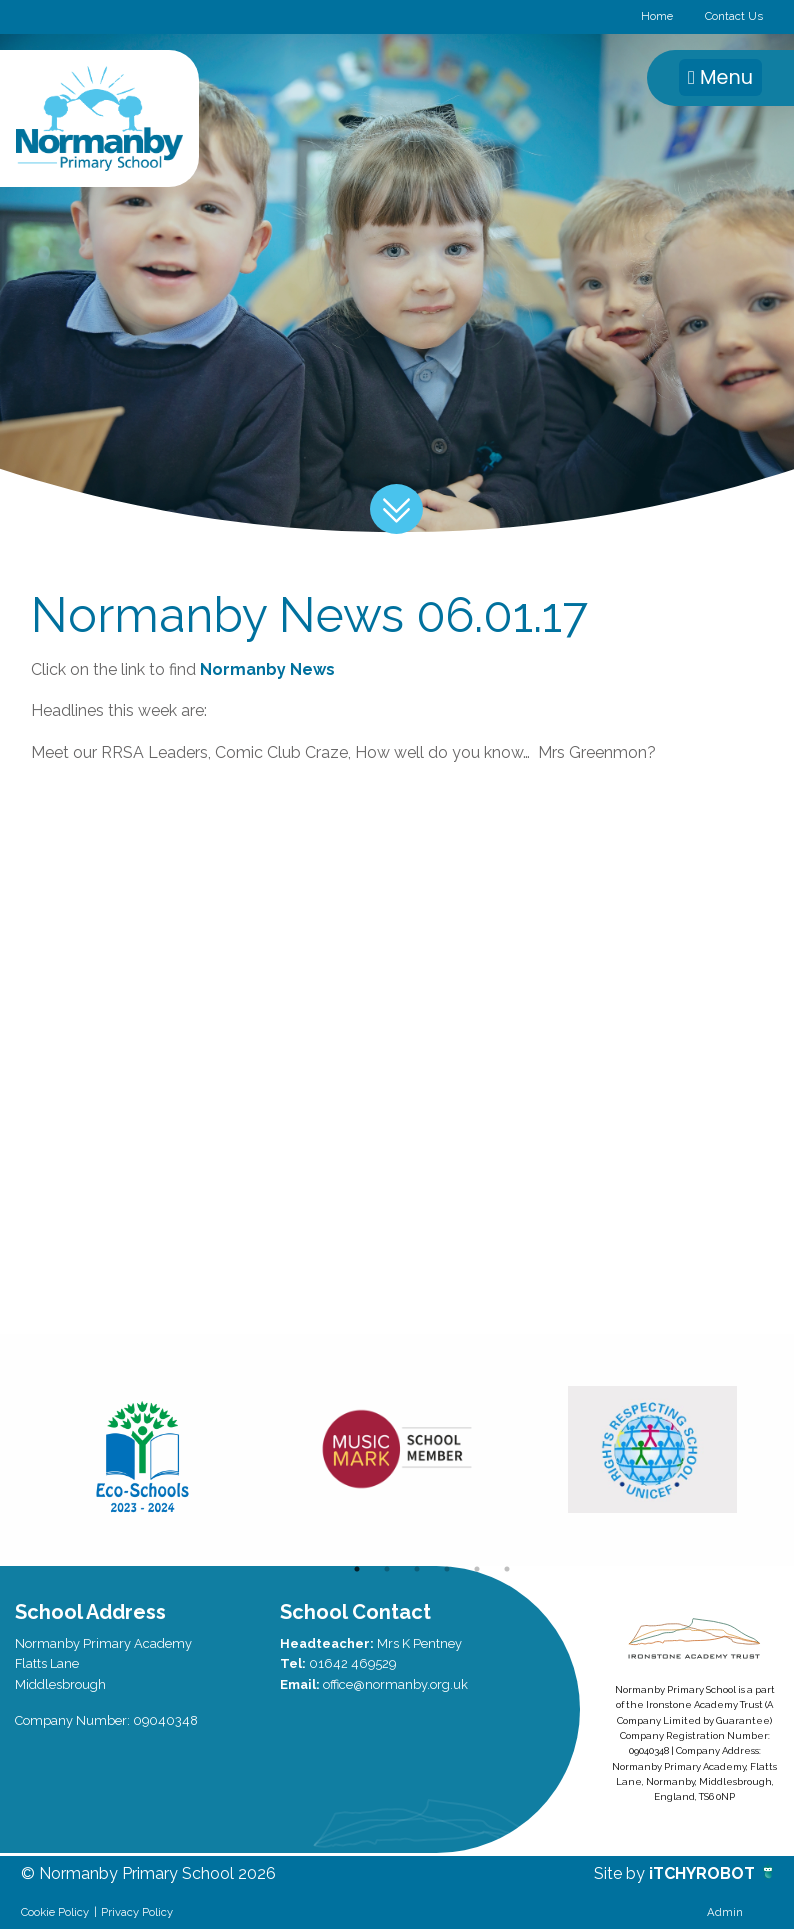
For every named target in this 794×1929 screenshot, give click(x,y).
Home (657, 16)
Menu (720, 77)
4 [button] (447, 1569)
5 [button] (477, 1569)
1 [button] (357, 1569)
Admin (725, 1912)
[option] (142, 1450)
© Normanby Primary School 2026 (148, 1873)
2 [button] (387, 1569)
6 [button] (507, 1569)
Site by (621, 1873)
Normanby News (267, 669)
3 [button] (417, 1569)
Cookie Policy (55, 1912)
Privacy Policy (137, 1912)
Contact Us (734, 16)
